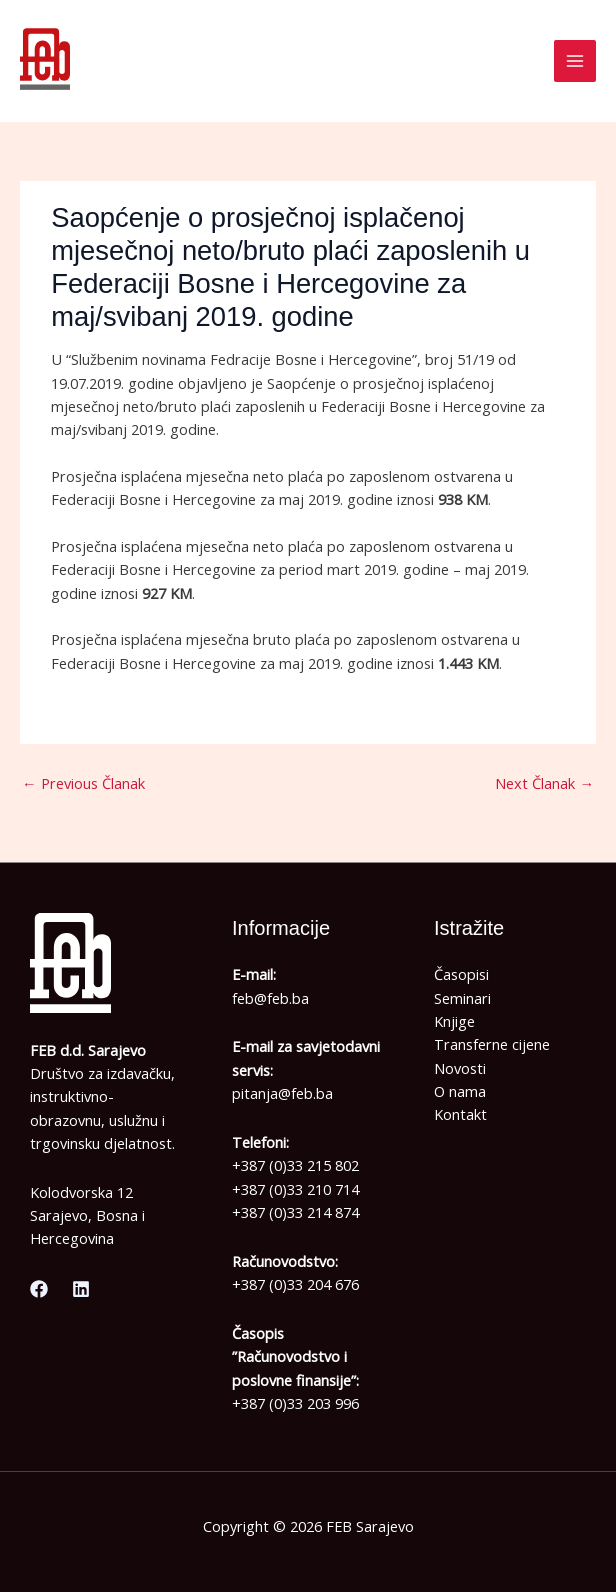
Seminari (462, 998)
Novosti (460, 1068)
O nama (460, 1091)
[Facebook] (39, 1289)
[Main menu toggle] (575, 61)
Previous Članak (83, 783)
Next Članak (544, 783)
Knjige (454, 1021)
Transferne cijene (492, 1044)
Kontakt (460, 1114)
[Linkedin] (81, 1289)
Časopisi (461, 974)
